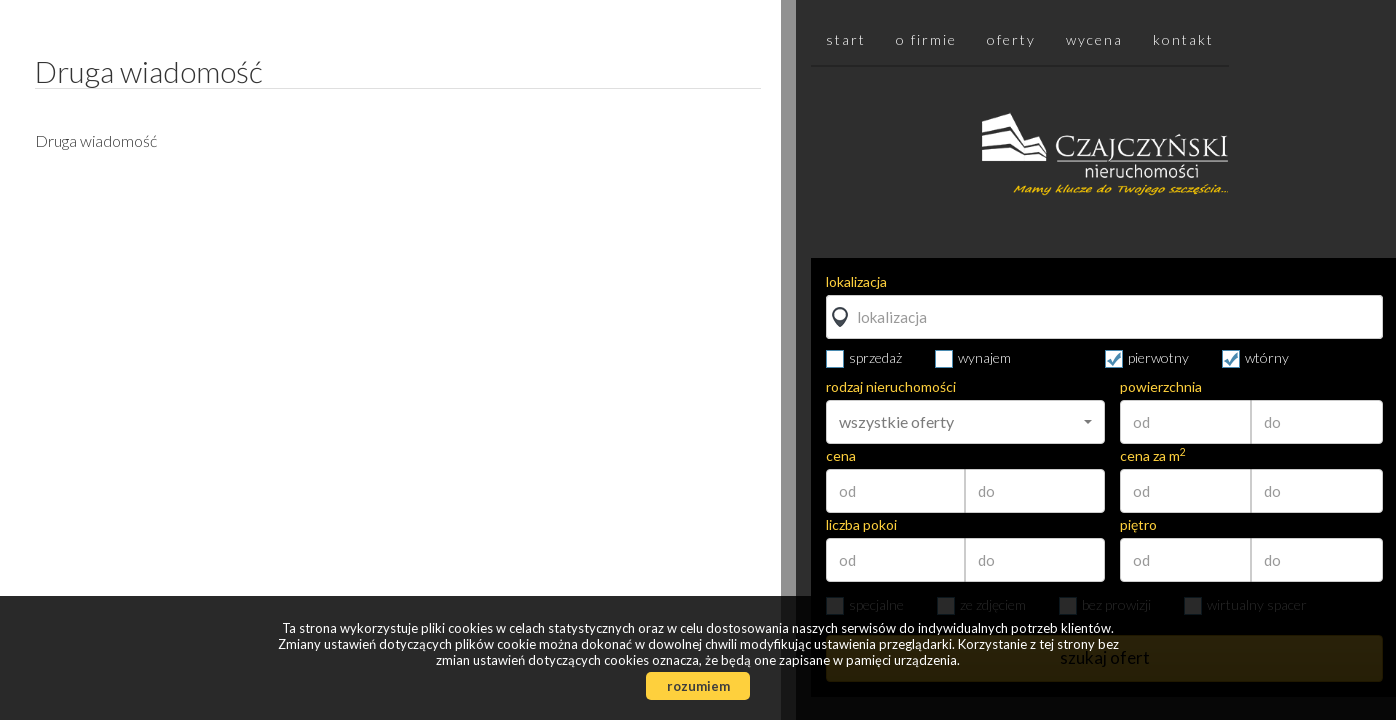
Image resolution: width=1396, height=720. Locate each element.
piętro (1138, 525)
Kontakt (1183, 39)
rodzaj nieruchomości (891, 387)
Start (846, 39)
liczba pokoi (861, 525)
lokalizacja (856, 282)
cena (841, 456)
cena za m (1153, 456)
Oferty (1011, 39)
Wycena (1094, 39)
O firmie (926, 39)
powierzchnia (1161, 387)
